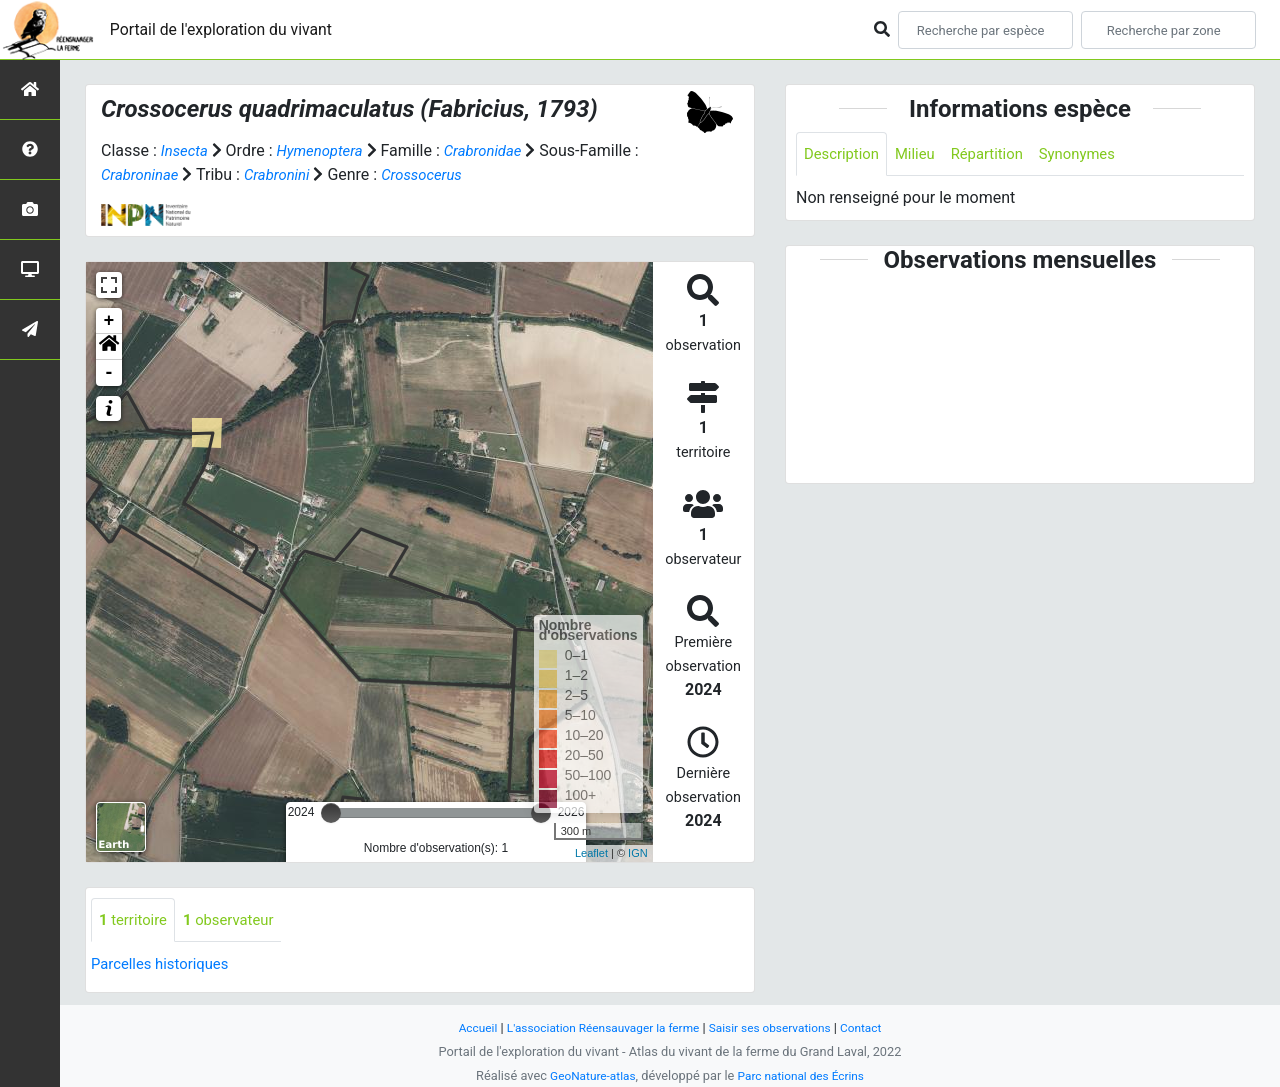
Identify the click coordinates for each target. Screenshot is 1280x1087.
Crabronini (349, 174)
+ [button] (109, 321)
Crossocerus (499, 174)
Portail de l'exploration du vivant (237, 29)
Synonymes (1095, 154)
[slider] (331, 813)
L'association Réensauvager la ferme (598, 1027)
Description (844, 154)
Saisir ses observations (778, 1027)
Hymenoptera (326, 150)
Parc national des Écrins (804, 1075)
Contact (875, 1027)
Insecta (186, 150)
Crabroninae (206, 174)
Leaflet (591, 853)
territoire (135, 920)
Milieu (922, 154)
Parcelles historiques (165, 965)
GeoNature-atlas (587, 1075)
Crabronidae (497, 150)
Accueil (464, 1027)
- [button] (109, 373)
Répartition (999, 154)
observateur (237, 920)
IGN (638, 853)
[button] (109, 347)
